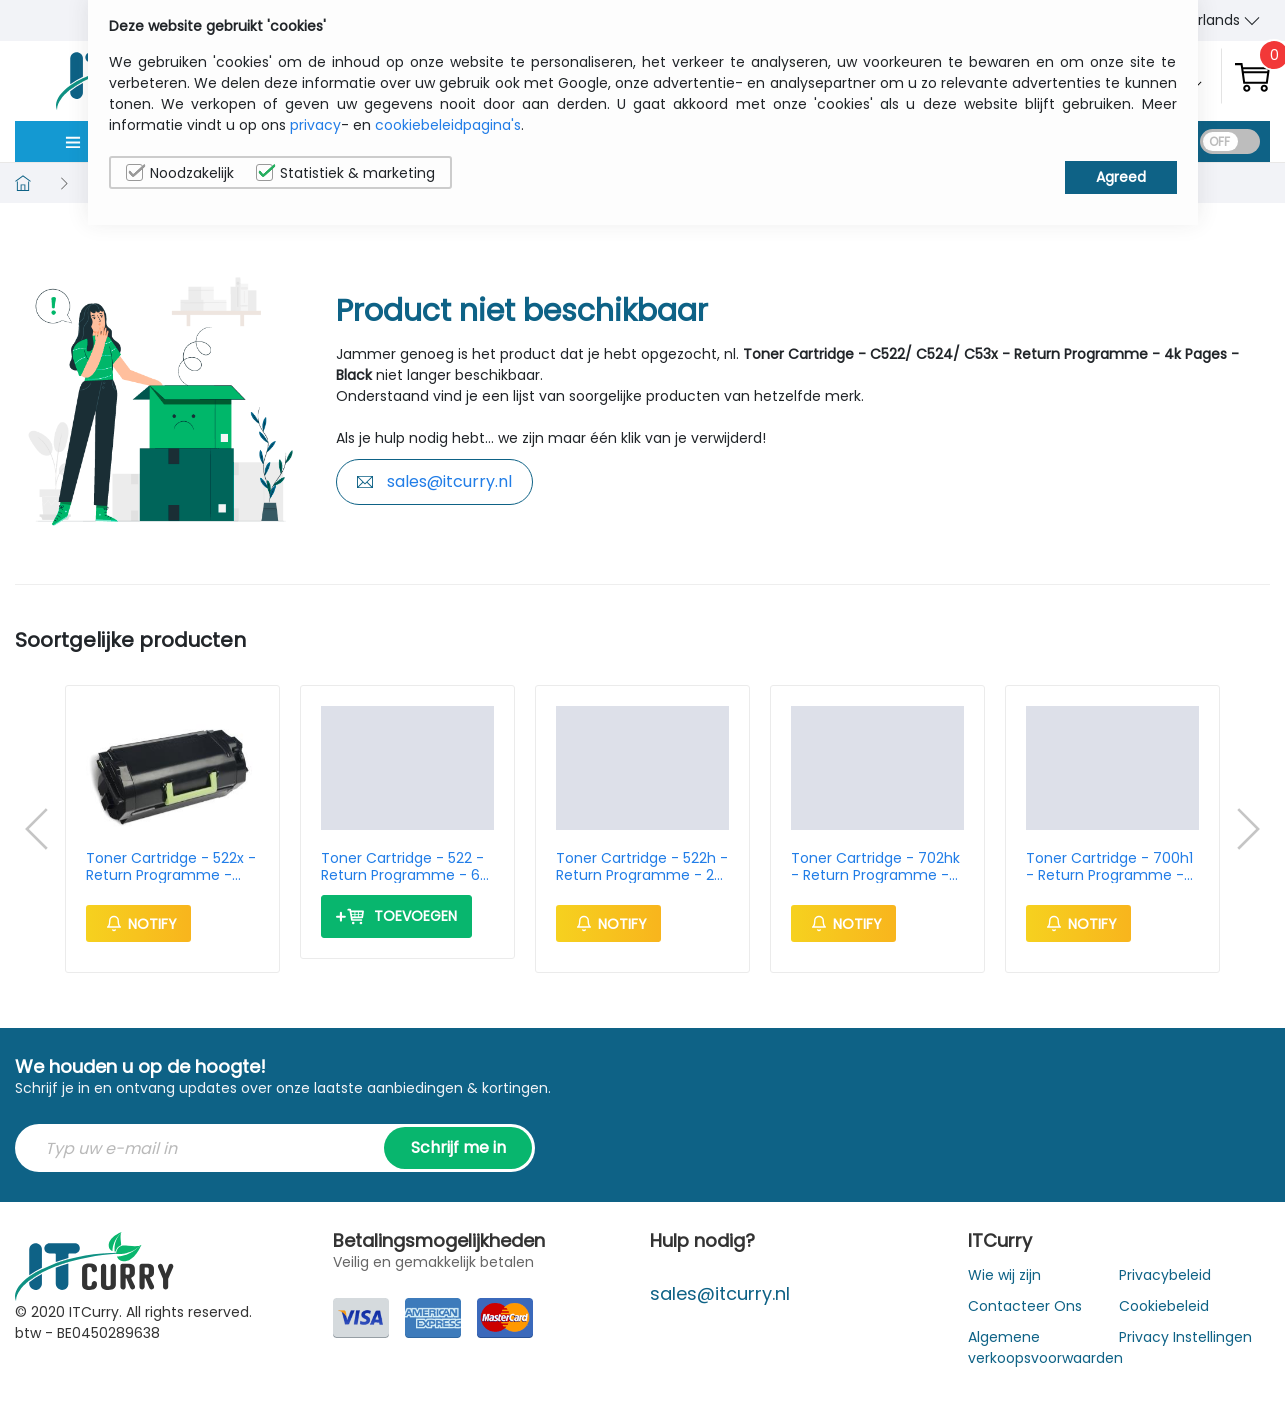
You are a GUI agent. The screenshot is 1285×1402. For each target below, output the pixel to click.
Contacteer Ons (1025, 1306)
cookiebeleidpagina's (448, 125)
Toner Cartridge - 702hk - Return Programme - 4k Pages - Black (875, 867)
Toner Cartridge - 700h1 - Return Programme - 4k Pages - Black (1109, 867)
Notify (138, 924)
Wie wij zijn (1004, 1275)
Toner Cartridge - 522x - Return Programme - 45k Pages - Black (171, 867)
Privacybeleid (1165, 1275)
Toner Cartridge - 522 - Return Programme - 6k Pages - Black (404, 867)
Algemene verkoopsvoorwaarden (1045, 1347)
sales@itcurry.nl (434, 481)
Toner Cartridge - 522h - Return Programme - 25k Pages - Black (642, 867)
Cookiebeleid (1164, 1306)
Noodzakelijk (180, 173)
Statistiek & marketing (345, 173)
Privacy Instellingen (1185, 1337)
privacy (315, 125)
